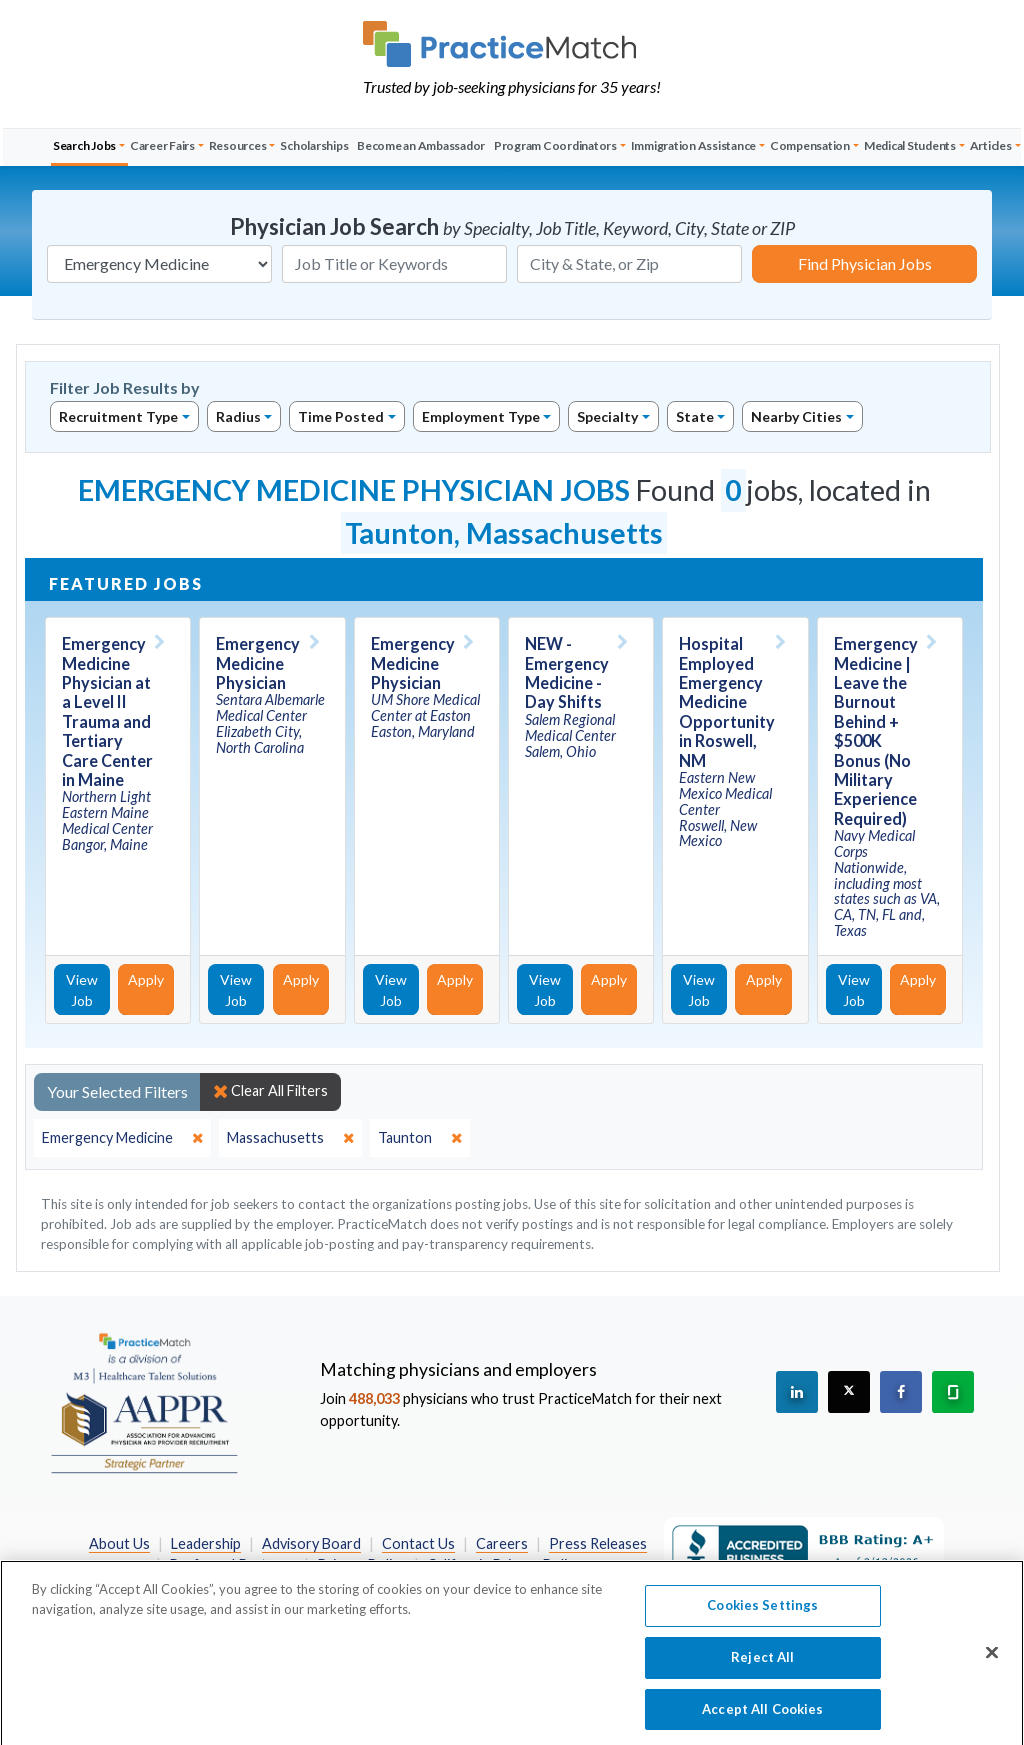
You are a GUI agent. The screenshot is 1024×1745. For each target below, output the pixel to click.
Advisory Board (311, 1543)
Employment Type (481, 416)
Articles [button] (991, 145)
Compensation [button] (810, 145)
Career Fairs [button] (162, 145)
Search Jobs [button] (84, 145)
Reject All (762, 1669)
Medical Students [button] (910, 145)
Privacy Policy (361, 1564)
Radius (238, 416)
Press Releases (598, 1543)
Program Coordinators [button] (555, 145)
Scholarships (314, 145)
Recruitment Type (118, 416)
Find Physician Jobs (865, 263)
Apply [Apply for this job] (146, 979)
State (695, 416)
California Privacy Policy (504, 1564)
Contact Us (418, 1543)
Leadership (206, 1543)
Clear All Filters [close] (270, 1091)
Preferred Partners (232, 1564)
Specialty (607, 416)
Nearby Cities (796, 416)
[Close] (992, 1665)
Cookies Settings (762, 1617)
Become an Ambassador (421, 145)
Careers (502, 1543)
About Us (119, 1543)
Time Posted (341, 416)
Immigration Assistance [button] (694, 145)
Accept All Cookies (762, 1720)
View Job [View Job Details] (82, 990)
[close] (122, 1138)
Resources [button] (238, 145)
